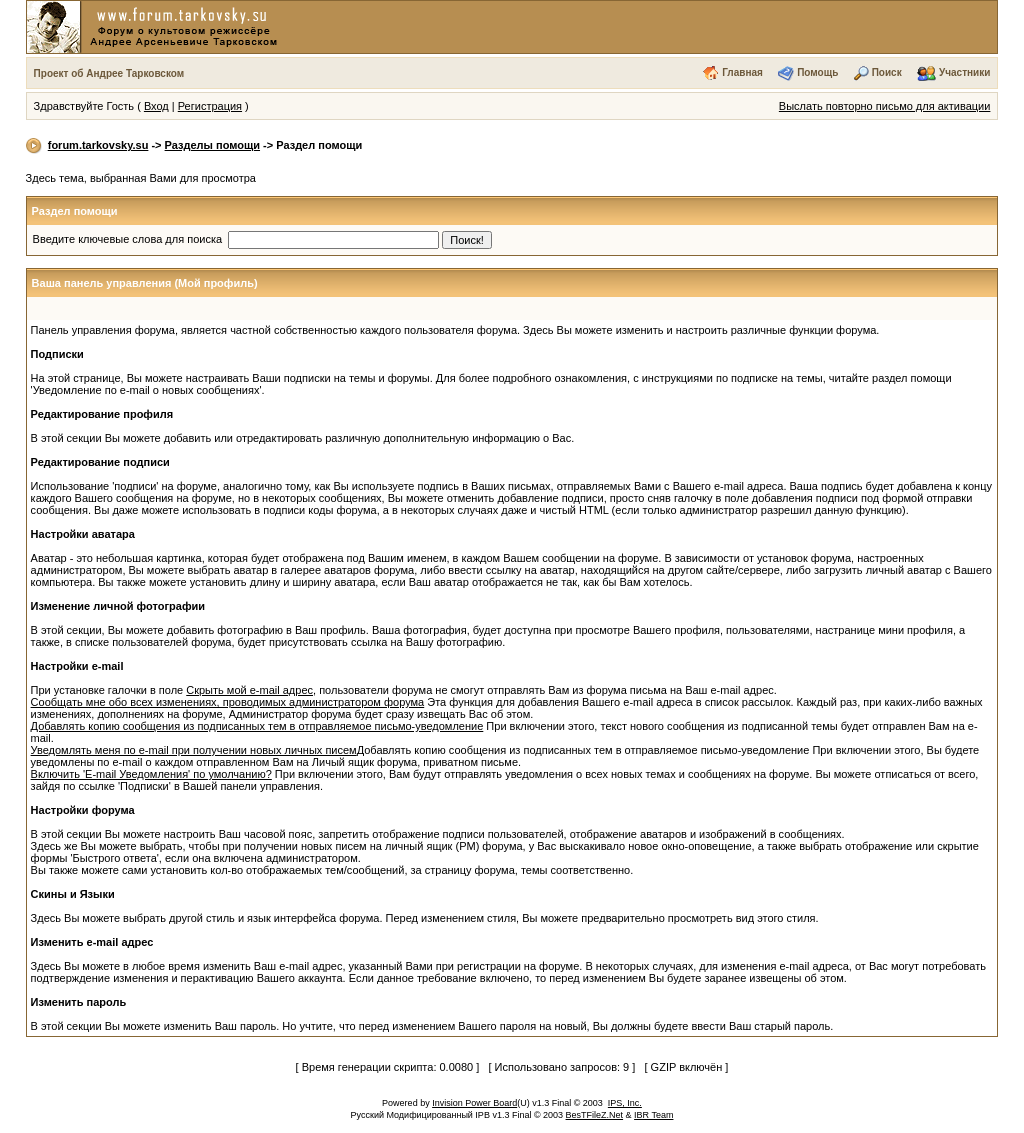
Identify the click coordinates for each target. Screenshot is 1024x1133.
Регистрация (210, 106)
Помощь (817, 72)
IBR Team (653, 1115)
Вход (156, 106)
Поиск (887, 72)
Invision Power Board (474, 1103)
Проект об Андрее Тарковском (109, 73)
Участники (964, 72)
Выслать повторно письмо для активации (885, 106)
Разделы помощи (212, 145)
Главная (742, 72)
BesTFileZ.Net (595, 1115)
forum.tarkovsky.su (98, 145)
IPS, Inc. (625, 1103)
